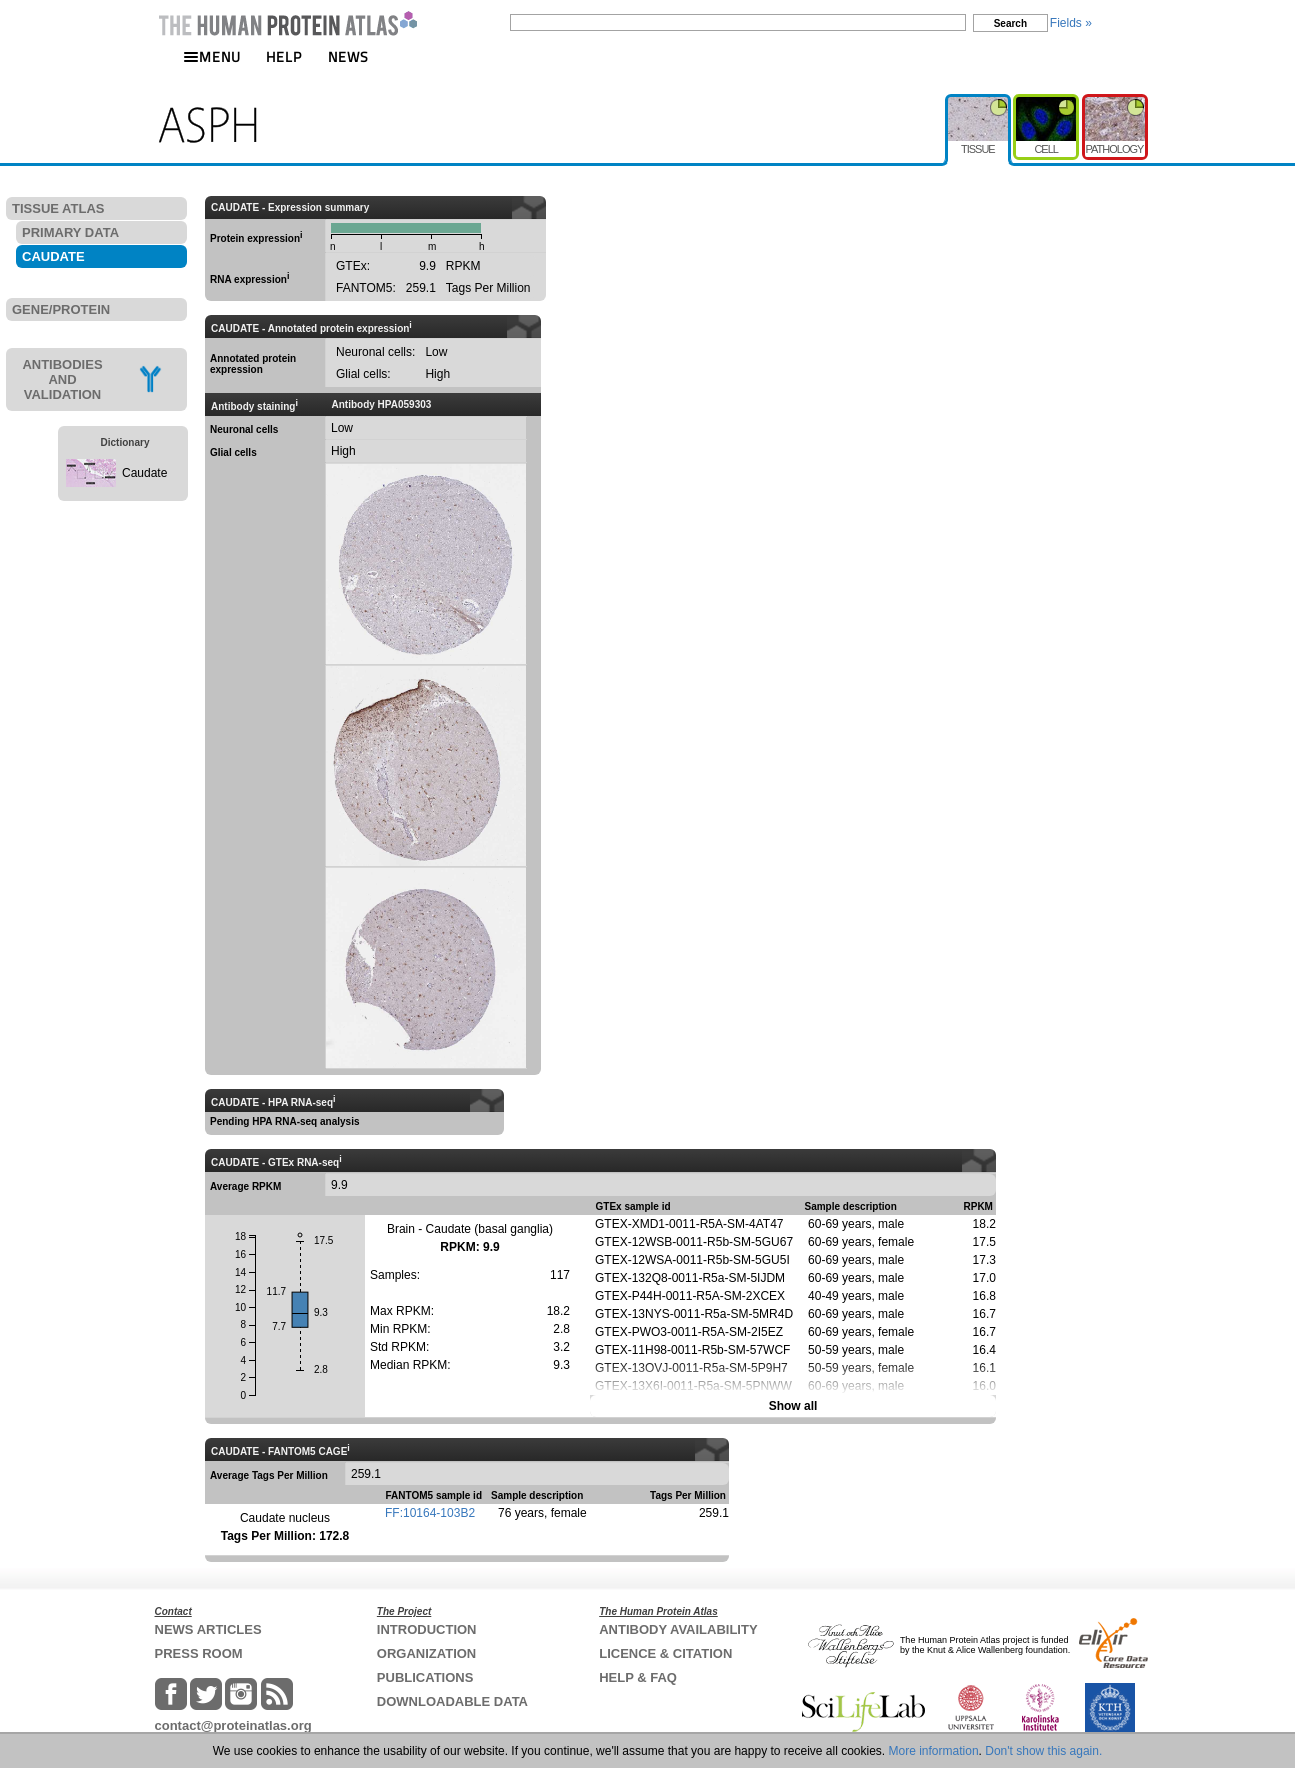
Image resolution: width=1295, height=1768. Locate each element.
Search (1010, 23)
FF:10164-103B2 (430, 1513)
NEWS (348, 56)
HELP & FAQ (638, 1677)
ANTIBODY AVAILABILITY (678, 1629)
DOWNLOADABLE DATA (452, 1701)
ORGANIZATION (426, 1653)
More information (934, 1751)
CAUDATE (53, 256)
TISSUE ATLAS (58, 208)
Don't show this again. (1043, 1751)
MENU (212, 56)
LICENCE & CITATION (665, 1653)
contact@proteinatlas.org (233, 1725)
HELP (284, 56)
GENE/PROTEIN (61, 309)
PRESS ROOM (199, 1653)
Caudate (144, 473)
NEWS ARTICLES (208, 1629)
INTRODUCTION (427, 1629)
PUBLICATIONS (425, 1677)
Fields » (1071, 23)
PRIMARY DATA (70, 232)
